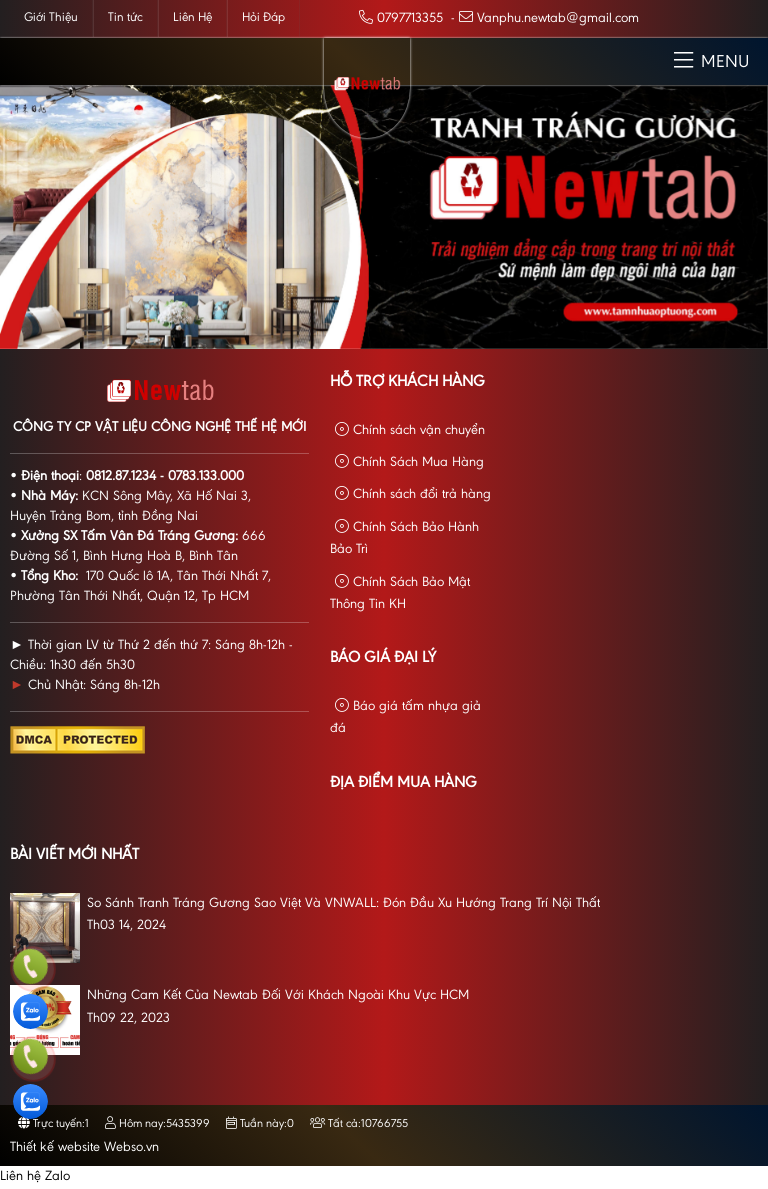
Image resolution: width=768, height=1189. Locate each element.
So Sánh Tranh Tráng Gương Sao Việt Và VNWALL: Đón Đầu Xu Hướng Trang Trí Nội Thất (343, 904)
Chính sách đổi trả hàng (413, 494)
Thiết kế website (55, 1148)
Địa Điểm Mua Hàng (403, 783)
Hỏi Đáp (263, 17)
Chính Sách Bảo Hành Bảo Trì (404, 538)
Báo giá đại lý (383, 658)
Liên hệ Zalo (35, 1177)
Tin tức (125, 17)
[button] (683, 61)
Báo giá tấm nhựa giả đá (405, 717)
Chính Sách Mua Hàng (409, 462)
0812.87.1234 (121, 477)
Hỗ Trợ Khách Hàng (407, 382)
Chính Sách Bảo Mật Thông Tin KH (400, 593)
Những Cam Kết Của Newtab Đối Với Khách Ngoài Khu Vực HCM (278, 996)
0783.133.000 (206, 477)
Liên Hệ (192, 17)
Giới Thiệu (51, 17)
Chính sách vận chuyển (410, 430)
